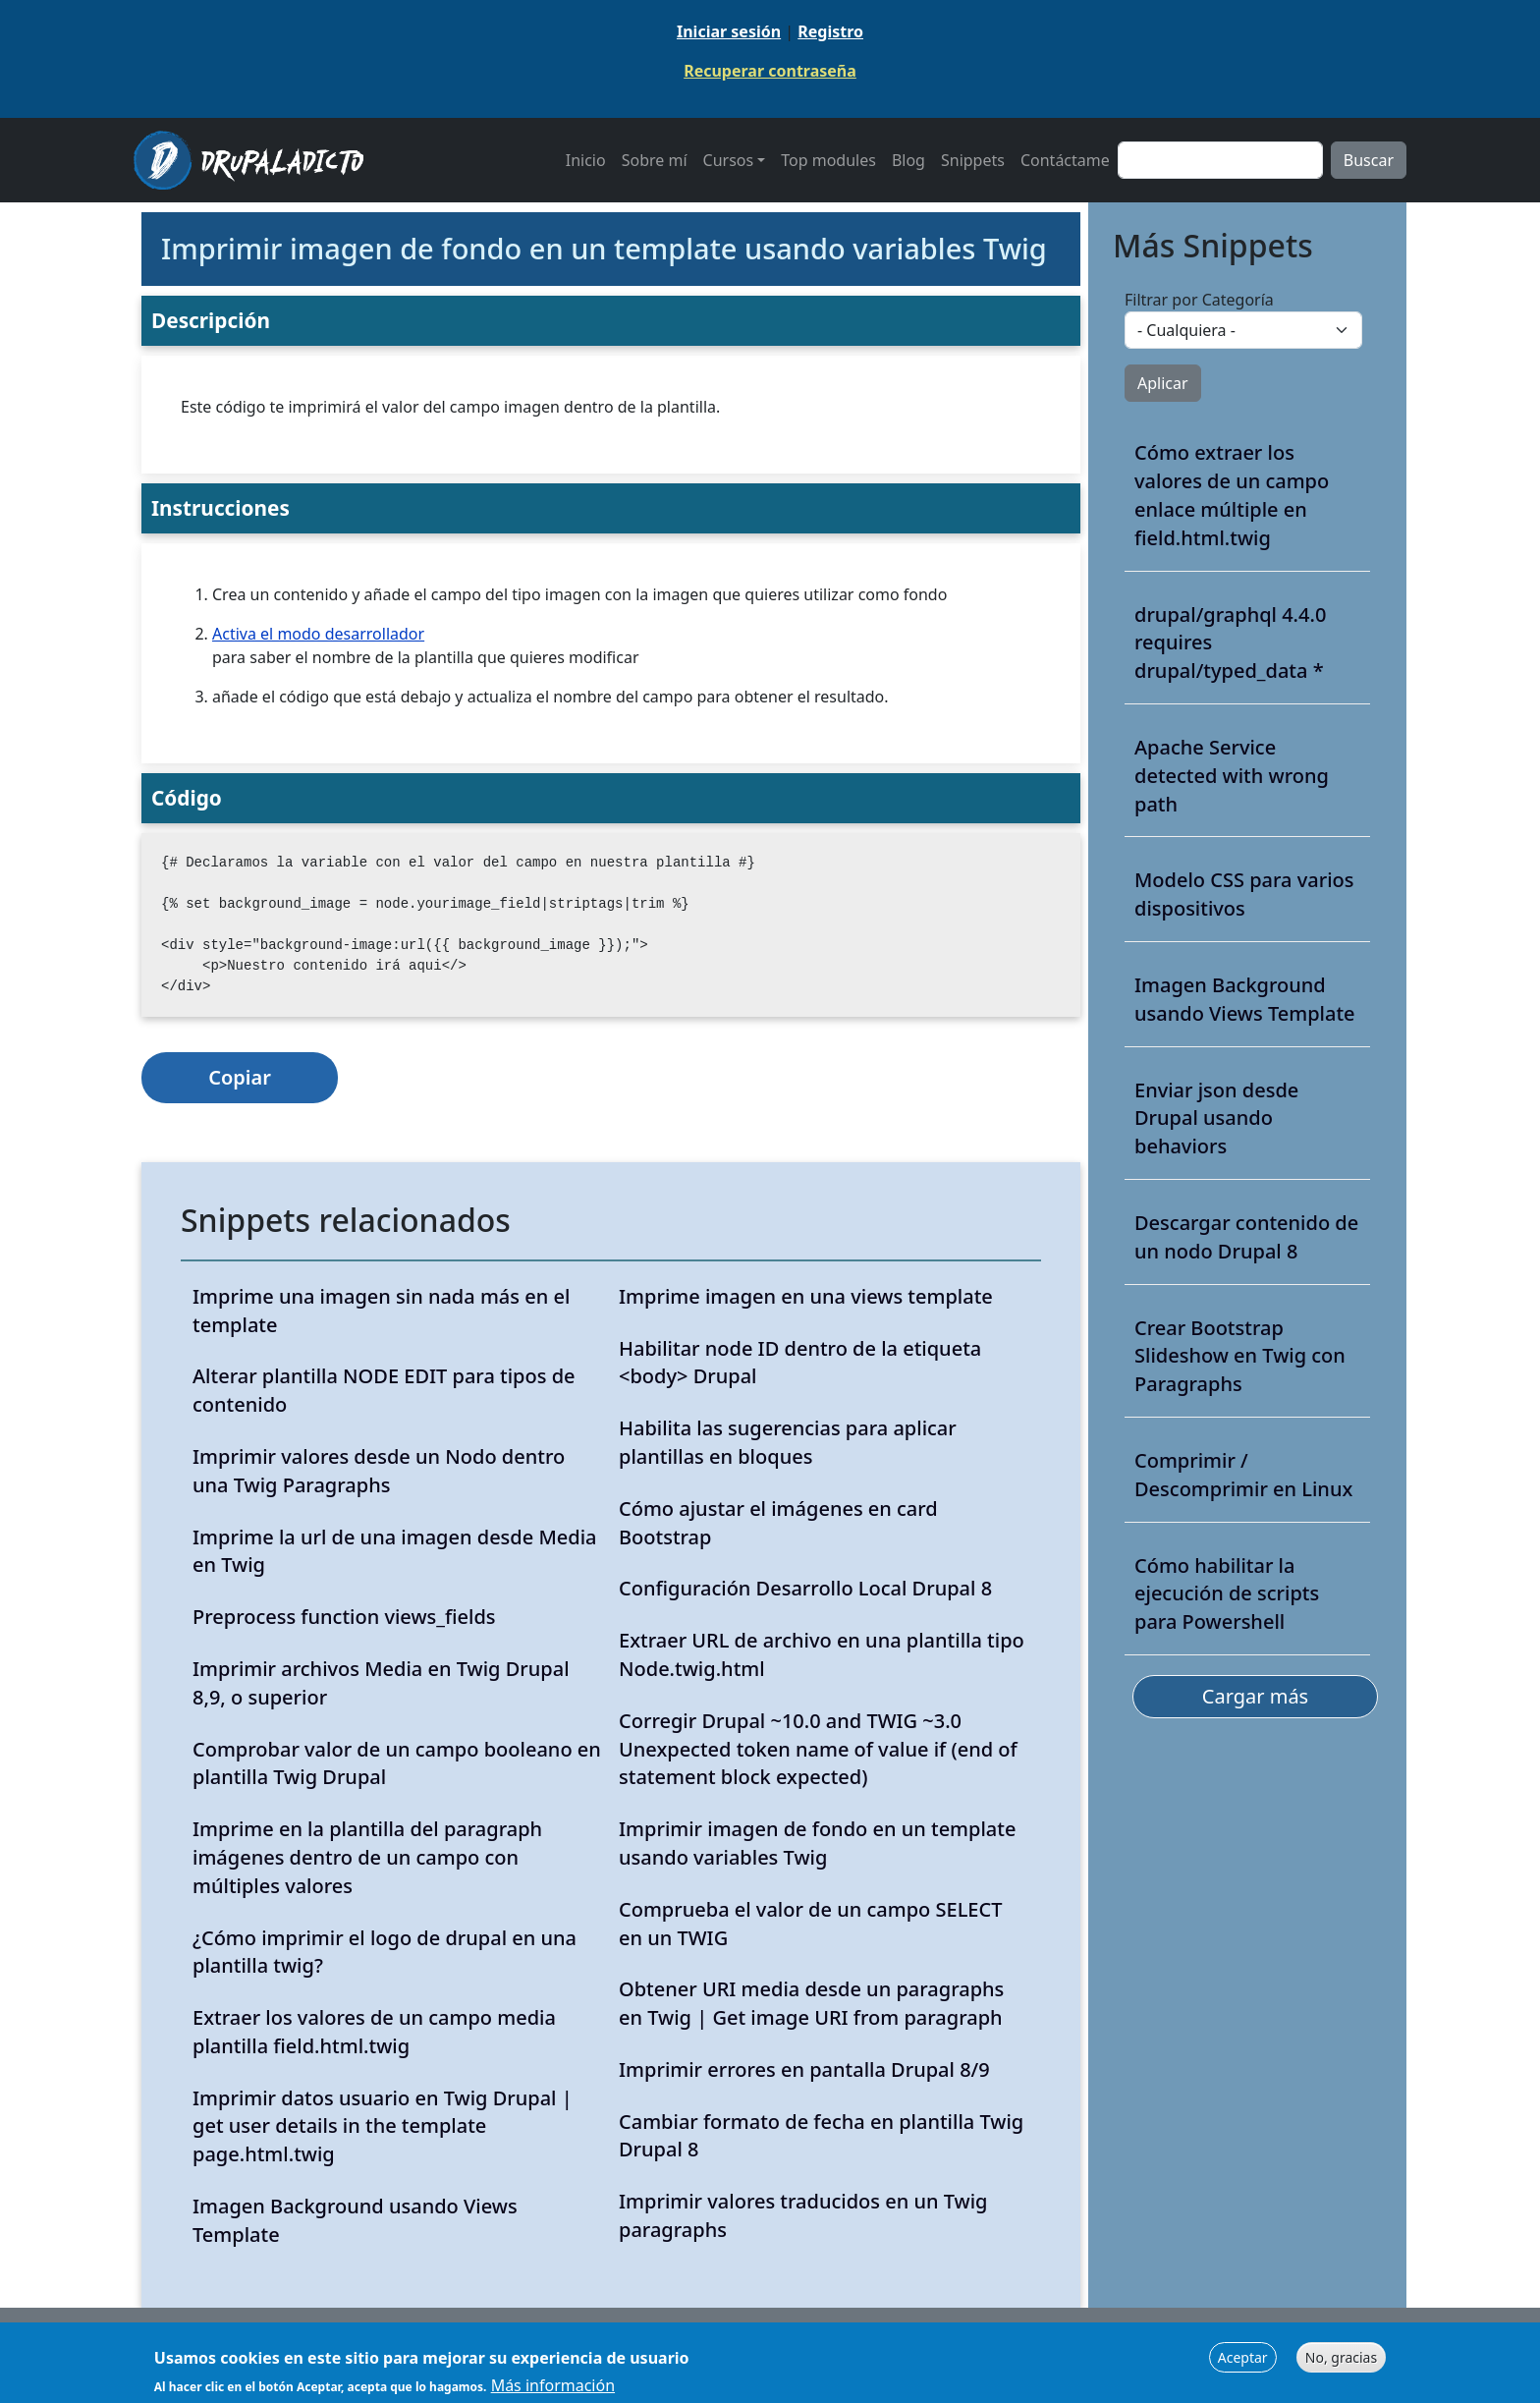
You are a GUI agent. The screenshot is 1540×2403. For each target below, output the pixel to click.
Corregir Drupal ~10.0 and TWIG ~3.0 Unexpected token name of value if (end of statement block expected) (818, 1749)
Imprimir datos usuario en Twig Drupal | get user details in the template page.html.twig (382, 2126)
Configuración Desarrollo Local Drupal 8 (805, 1588)
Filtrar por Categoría (1199, 299)
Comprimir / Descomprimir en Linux (1243, 1474)
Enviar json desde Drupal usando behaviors (1216, 1118)
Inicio (586, 160)
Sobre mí (655, 160)
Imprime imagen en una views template (806, 1296)
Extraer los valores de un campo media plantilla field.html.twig (374, 2031)
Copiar (239, 1077)
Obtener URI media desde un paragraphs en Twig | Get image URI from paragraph (811, 2003)
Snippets (973, 160)
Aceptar (1243, 2362)
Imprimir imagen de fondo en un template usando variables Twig (817, 1843)
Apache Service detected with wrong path (1231, 775)
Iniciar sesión (729, 31)
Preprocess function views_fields (344, 1616)
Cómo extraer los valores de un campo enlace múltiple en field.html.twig (1231, 494)
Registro (830, 31)
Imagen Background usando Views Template (1244, 999)
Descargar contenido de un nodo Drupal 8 (1246, 1236)
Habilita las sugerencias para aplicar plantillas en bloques (788, 1442)
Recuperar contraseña (770, 71)
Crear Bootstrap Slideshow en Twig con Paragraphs (1240, 1356)
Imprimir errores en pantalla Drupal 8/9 (804, 2069)
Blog (908, 160)
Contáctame (1065, 160)
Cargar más (1255, 1696)
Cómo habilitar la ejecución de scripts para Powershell (1226, 1594)
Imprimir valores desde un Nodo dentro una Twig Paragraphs (378, 1470)
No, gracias (1341, 2362)
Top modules (828, 160)
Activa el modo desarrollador (318, 633)
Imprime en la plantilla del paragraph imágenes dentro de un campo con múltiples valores (367, 1857)
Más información (553, 2391)
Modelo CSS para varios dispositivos (1244, 894)
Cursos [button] (728, 160)
